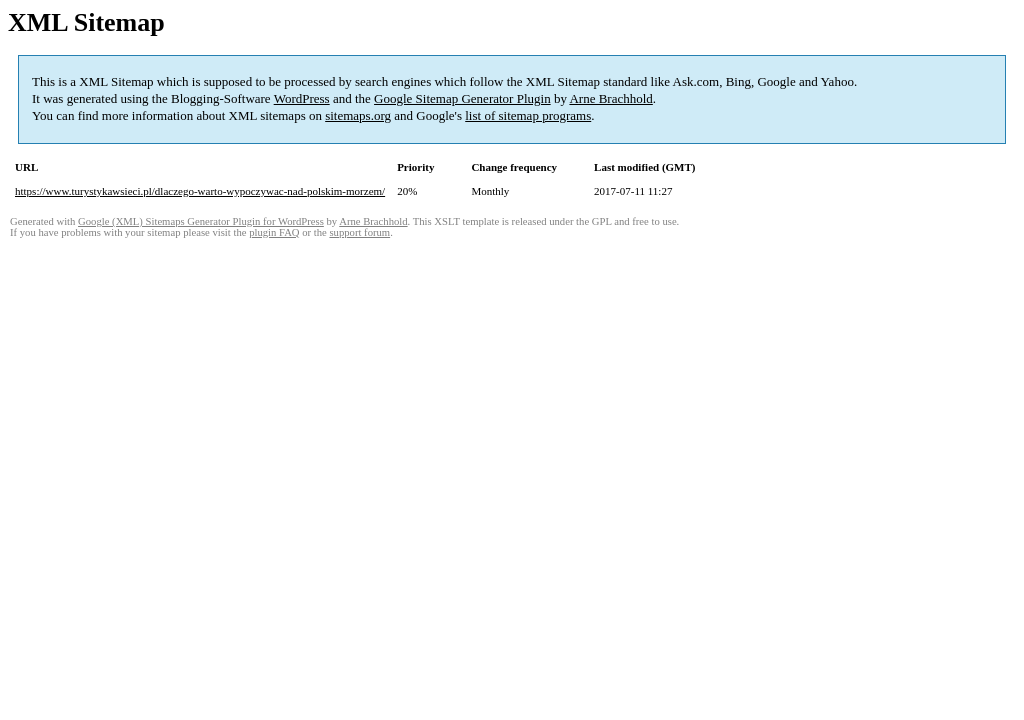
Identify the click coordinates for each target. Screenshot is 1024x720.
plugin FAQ (274, 232)
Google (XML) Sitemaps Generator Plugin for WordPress (201, 221)
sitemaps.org (358, 115)
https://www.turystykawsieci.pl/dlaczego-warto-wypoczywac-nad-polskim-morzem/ (200, 191)
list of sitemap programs (528, 115)
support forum (359, 232)
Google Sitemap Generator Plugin (462, 98)
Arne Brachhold (610, 98)
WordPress (302, 98)
